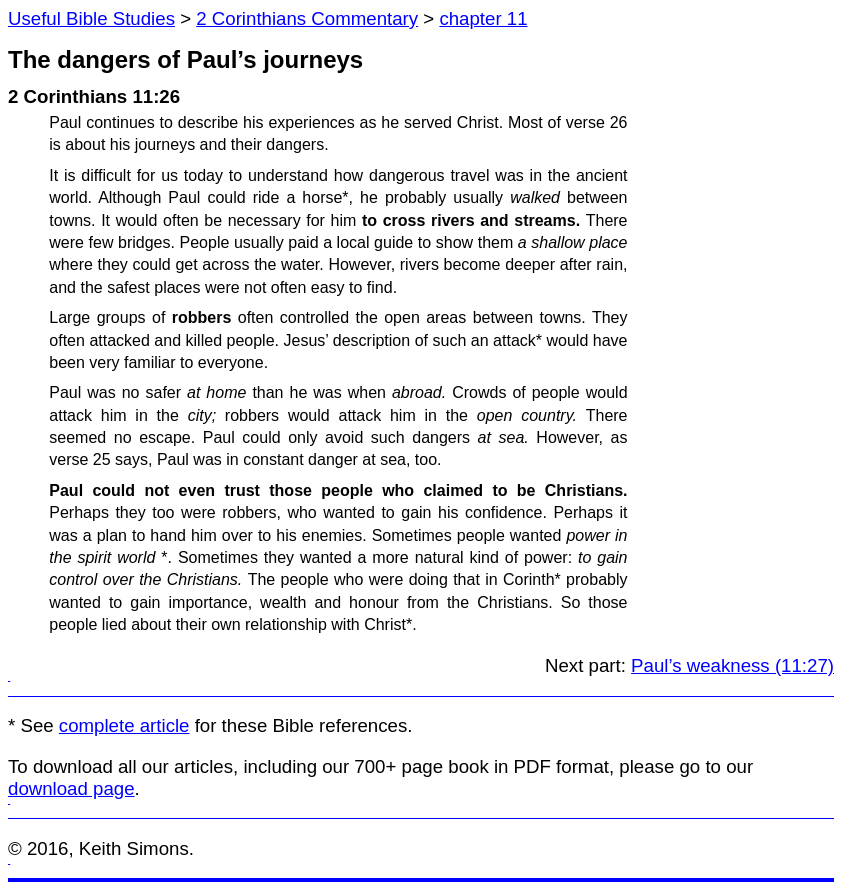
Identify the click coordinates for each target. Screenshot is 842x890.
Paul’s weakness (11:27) (732, 665)
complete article (124, 725)
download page (71, 788)
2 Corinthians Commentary (307, 18)
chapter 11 (483, 18)
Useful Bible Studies (91, 18)
